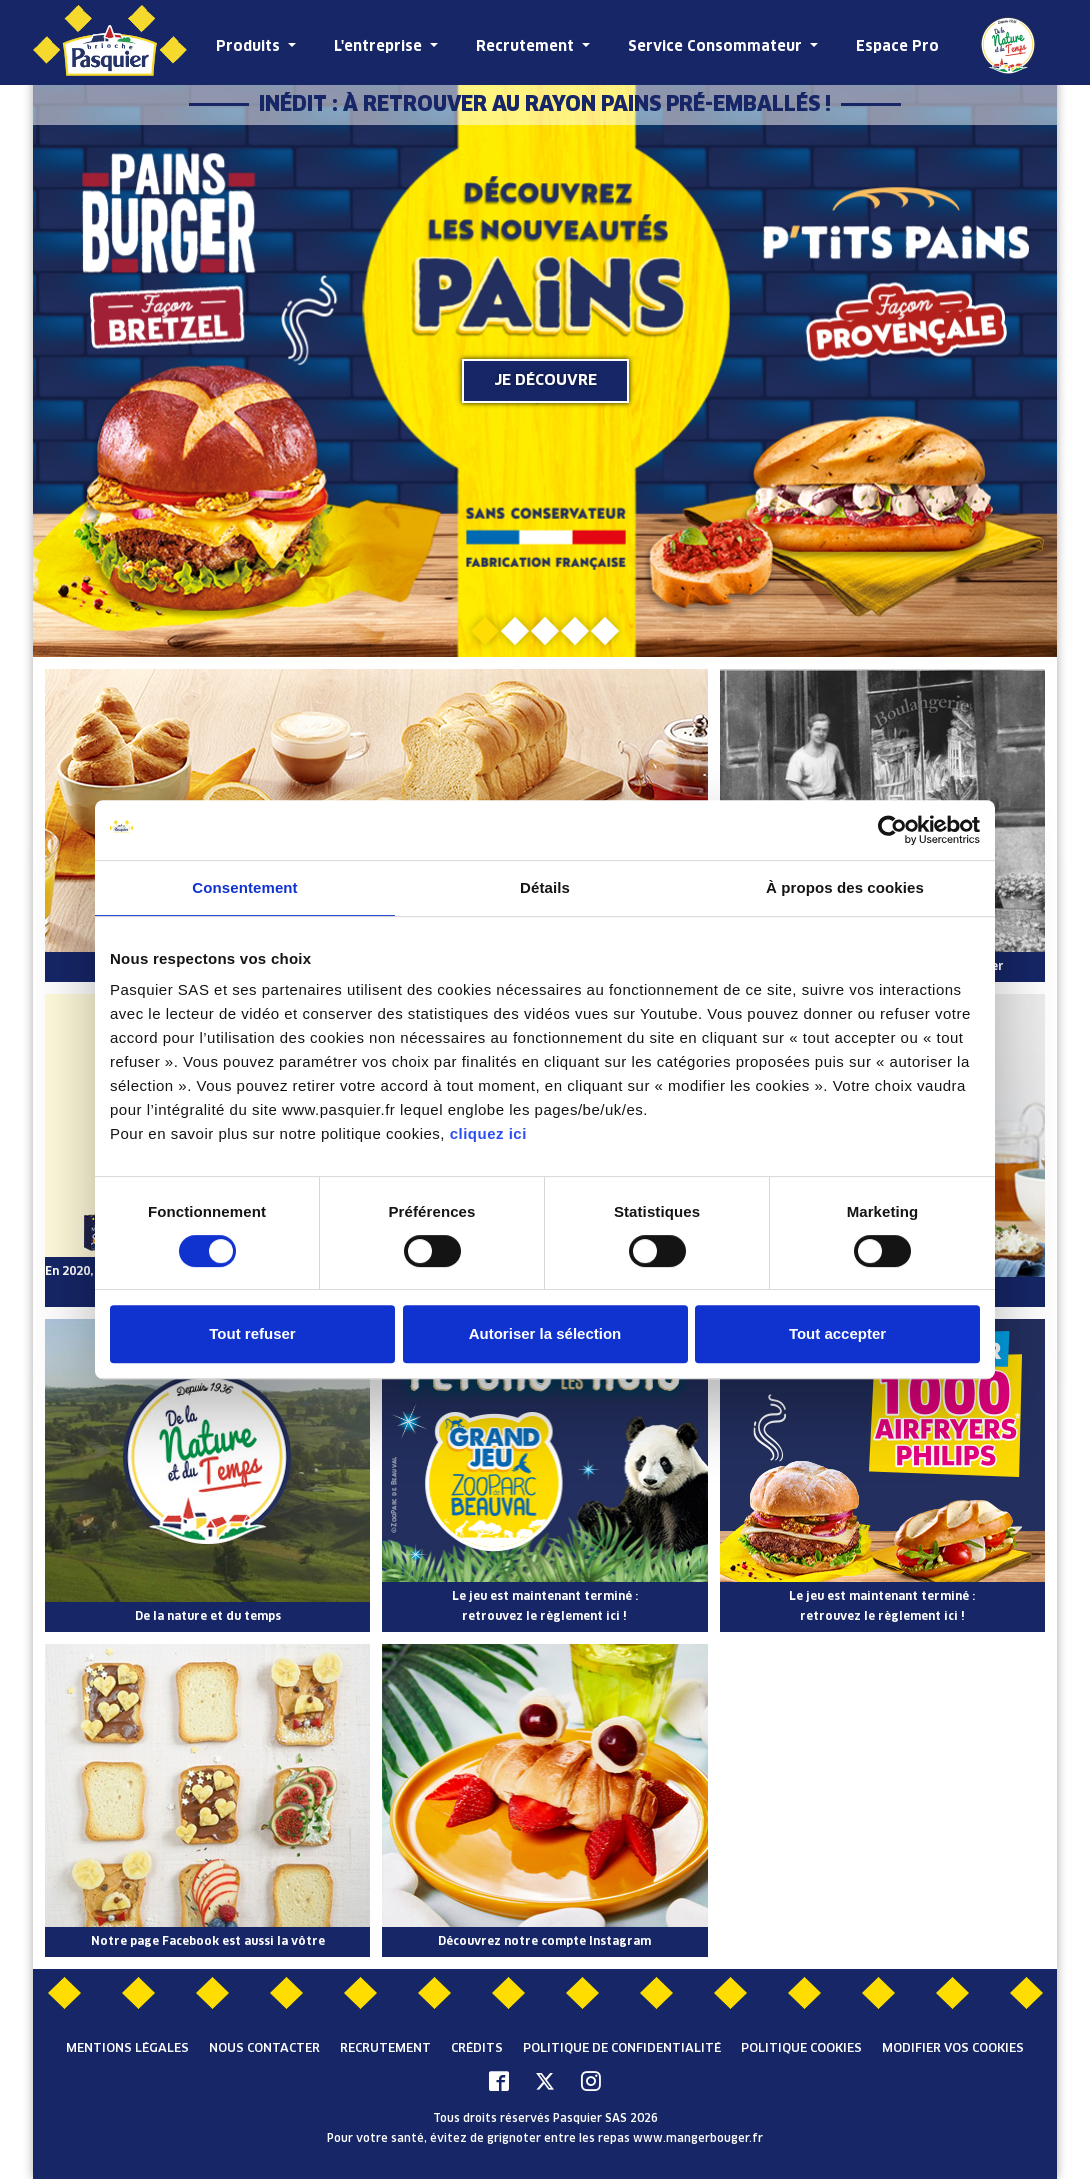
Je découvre (545, 380)
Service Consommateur (717, 47)
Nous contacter (264, 2049)
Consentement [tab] (244, 887)
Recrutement (527, 47)
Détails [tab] (545, 887)
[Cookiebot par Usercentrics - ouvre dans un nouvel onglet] (892, 830)
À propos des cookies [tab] (845, 887)
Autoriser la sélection (545, 1333)
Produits (250, 47)
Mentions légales (127, 2049)
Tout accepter (837, 1333)
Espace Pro (897, 47)
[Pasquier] (110, 42)
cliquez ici (488, 1133)
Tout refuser (252, 1333)
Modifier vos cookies (953, 2049)
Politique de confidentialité (622, 2049)
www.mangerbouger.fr (698, 2138)
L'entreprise (380, 47)
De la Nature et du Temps (1008, 45)
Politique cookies (801, 2049)
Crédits (477, 2049)
